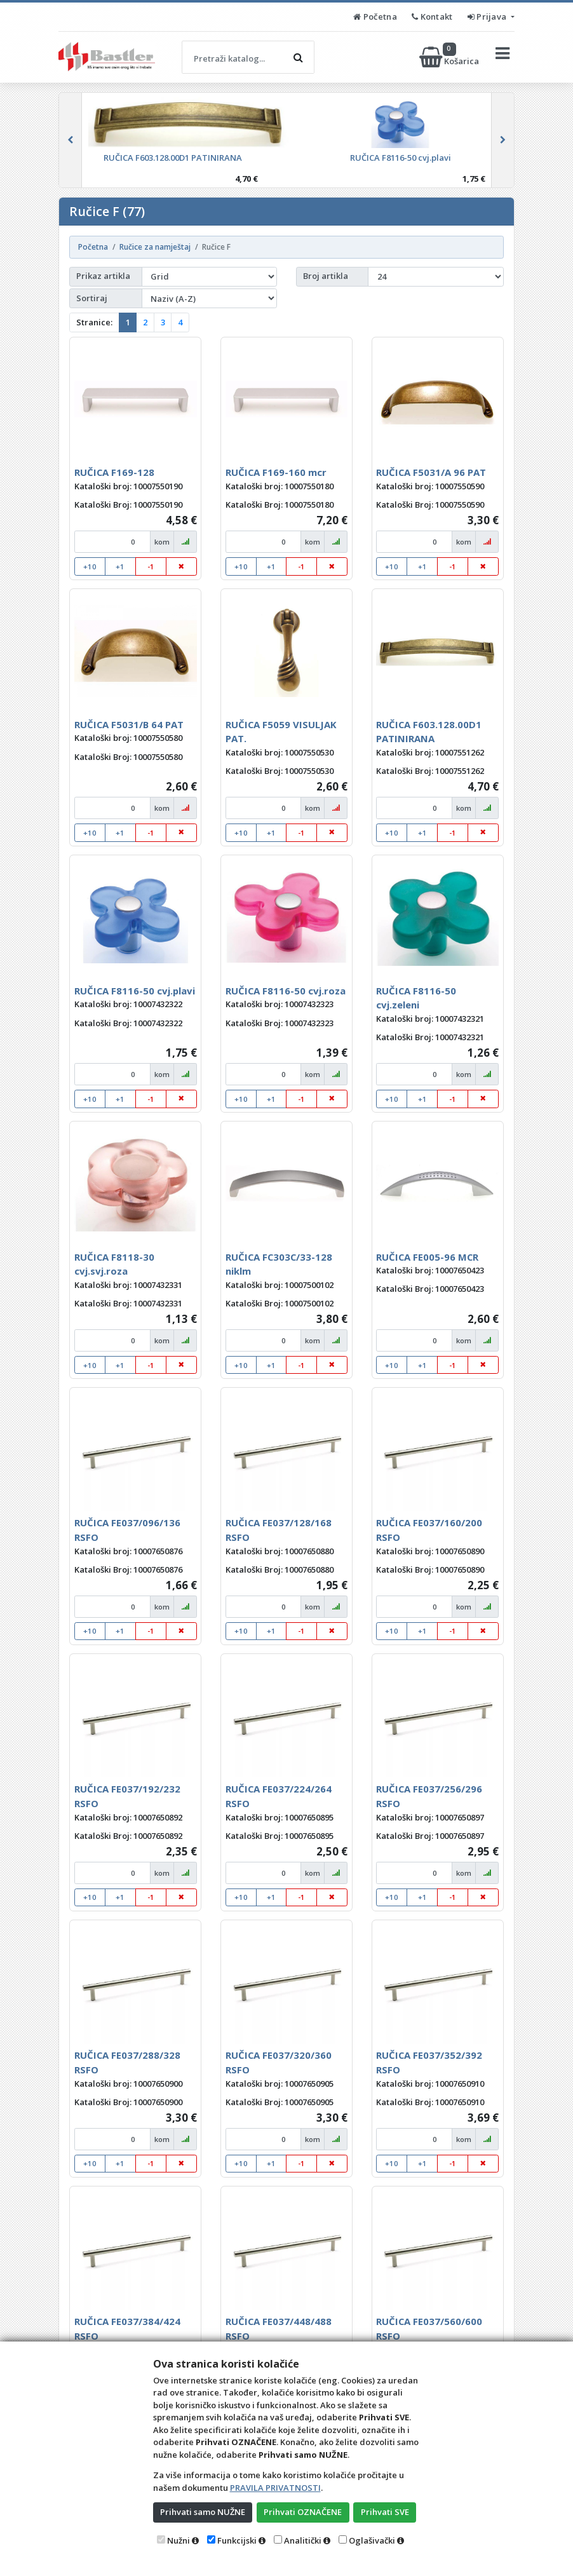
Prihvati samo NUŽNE (202, 2512)
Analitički (302, 2540)
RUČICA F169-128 (114, 472)
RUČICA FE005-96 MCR (427, 1257)
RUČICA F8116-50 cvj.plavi (134, 990)
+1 (120, 566)
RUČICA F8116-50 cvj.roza (286, 990)
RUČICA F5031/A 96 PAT (431, 472)
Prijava (488, 16)
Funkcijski (237, 2540)
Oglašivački (372, 2540)
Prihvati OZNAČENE (303, 2512)
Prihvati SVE (385, 2512)
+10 (90, 566)
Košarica (450, 57)
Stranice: (94, 322)
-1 (150, 566)
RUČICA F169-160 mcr (276, 472)
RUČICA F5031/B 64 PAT (129, 724)
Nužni (178, 2540)
